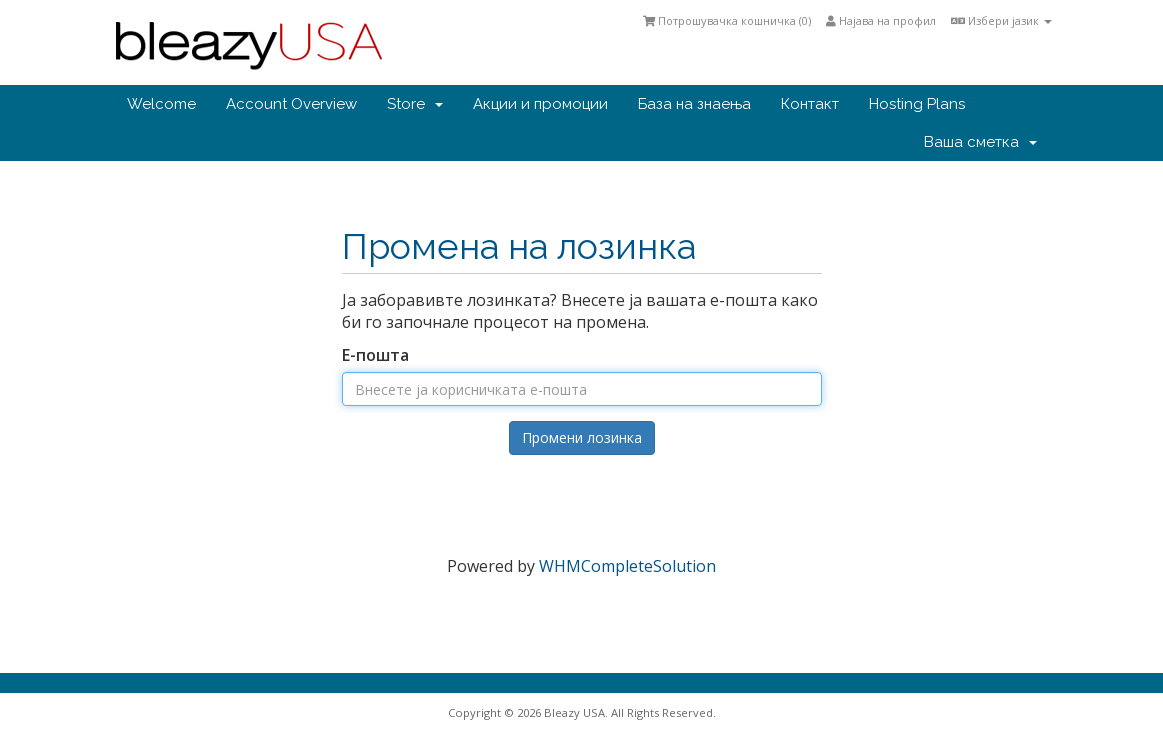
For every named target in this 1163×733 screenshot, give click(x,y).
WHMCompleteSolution (627, 566)
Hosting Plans (917, 104)
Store (415, 104)
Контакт (810, 104)
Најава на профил (881, 20)
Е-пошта (375, 355)
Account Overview (291, 104)
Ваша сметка (980, 142)
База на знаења (694, 104)
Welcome (161, 104)
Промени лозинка (582, 437)
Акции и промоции (540, 104)
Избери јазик (1001, 20)
